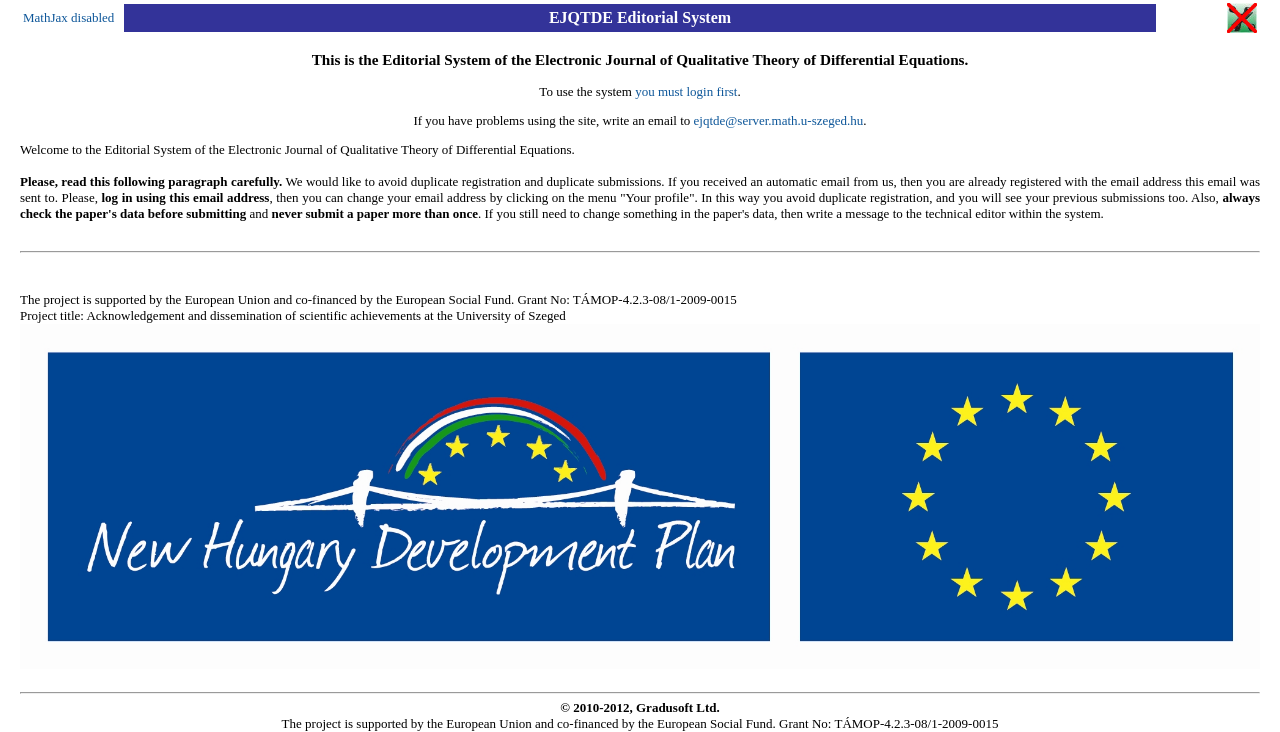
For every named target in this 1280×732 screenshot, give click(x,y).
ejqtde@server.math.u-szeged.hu (779, 120)
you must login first (686, 91)
